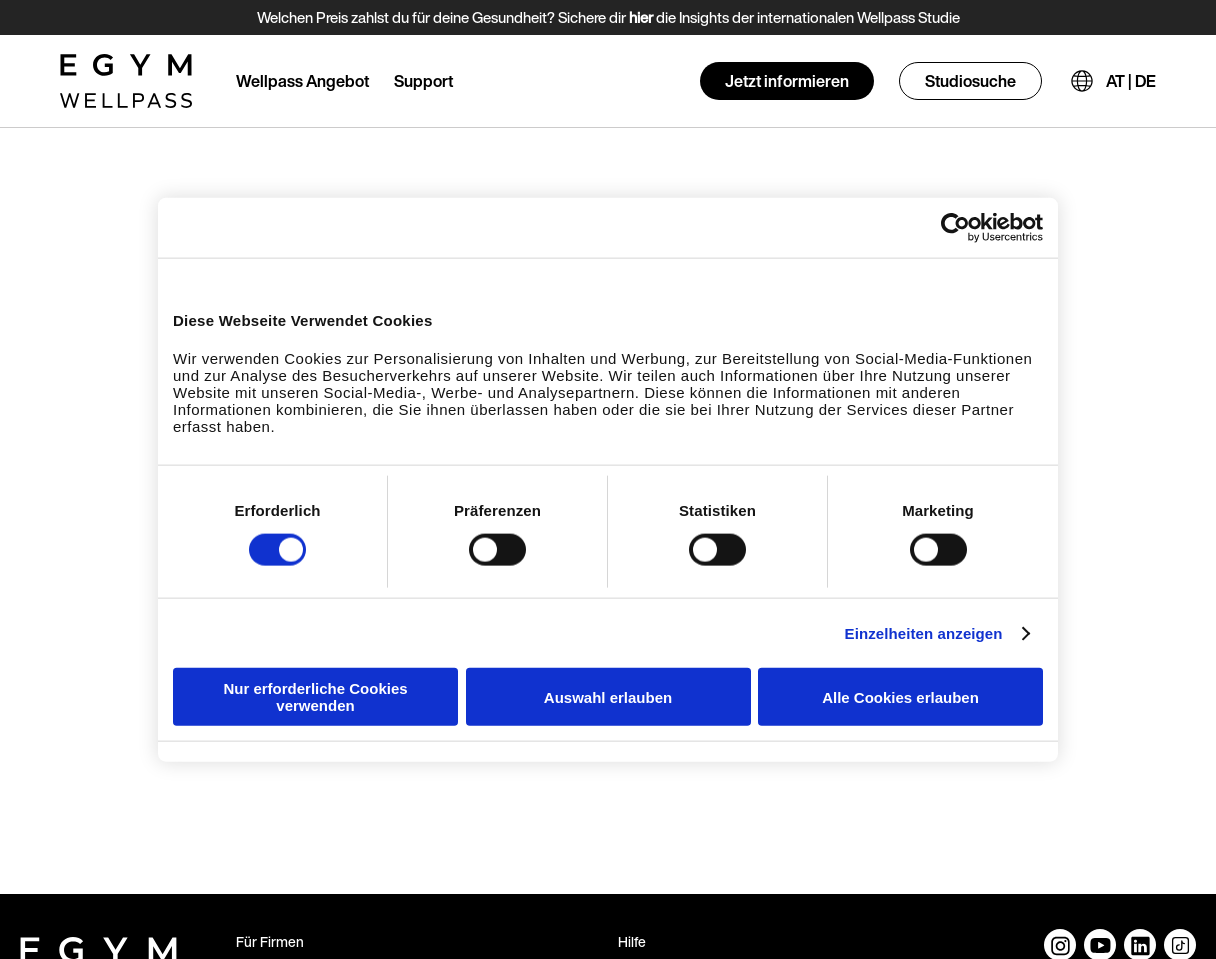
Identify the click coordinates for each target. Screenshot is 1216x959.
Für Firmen (270, 941)
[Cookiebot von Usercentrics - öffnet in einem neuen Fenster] (955, 227)
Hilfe (632, 941)
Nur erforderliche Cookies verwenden (315, 697)
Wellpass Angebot (302, 81)
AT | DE (1131, 81)
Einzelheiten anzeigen (924, 632)
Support (423, 81)
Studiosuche (970, 81)
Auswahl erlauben (608, 696)
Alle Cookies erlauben (900, 696)
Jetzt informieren (787, 81)
